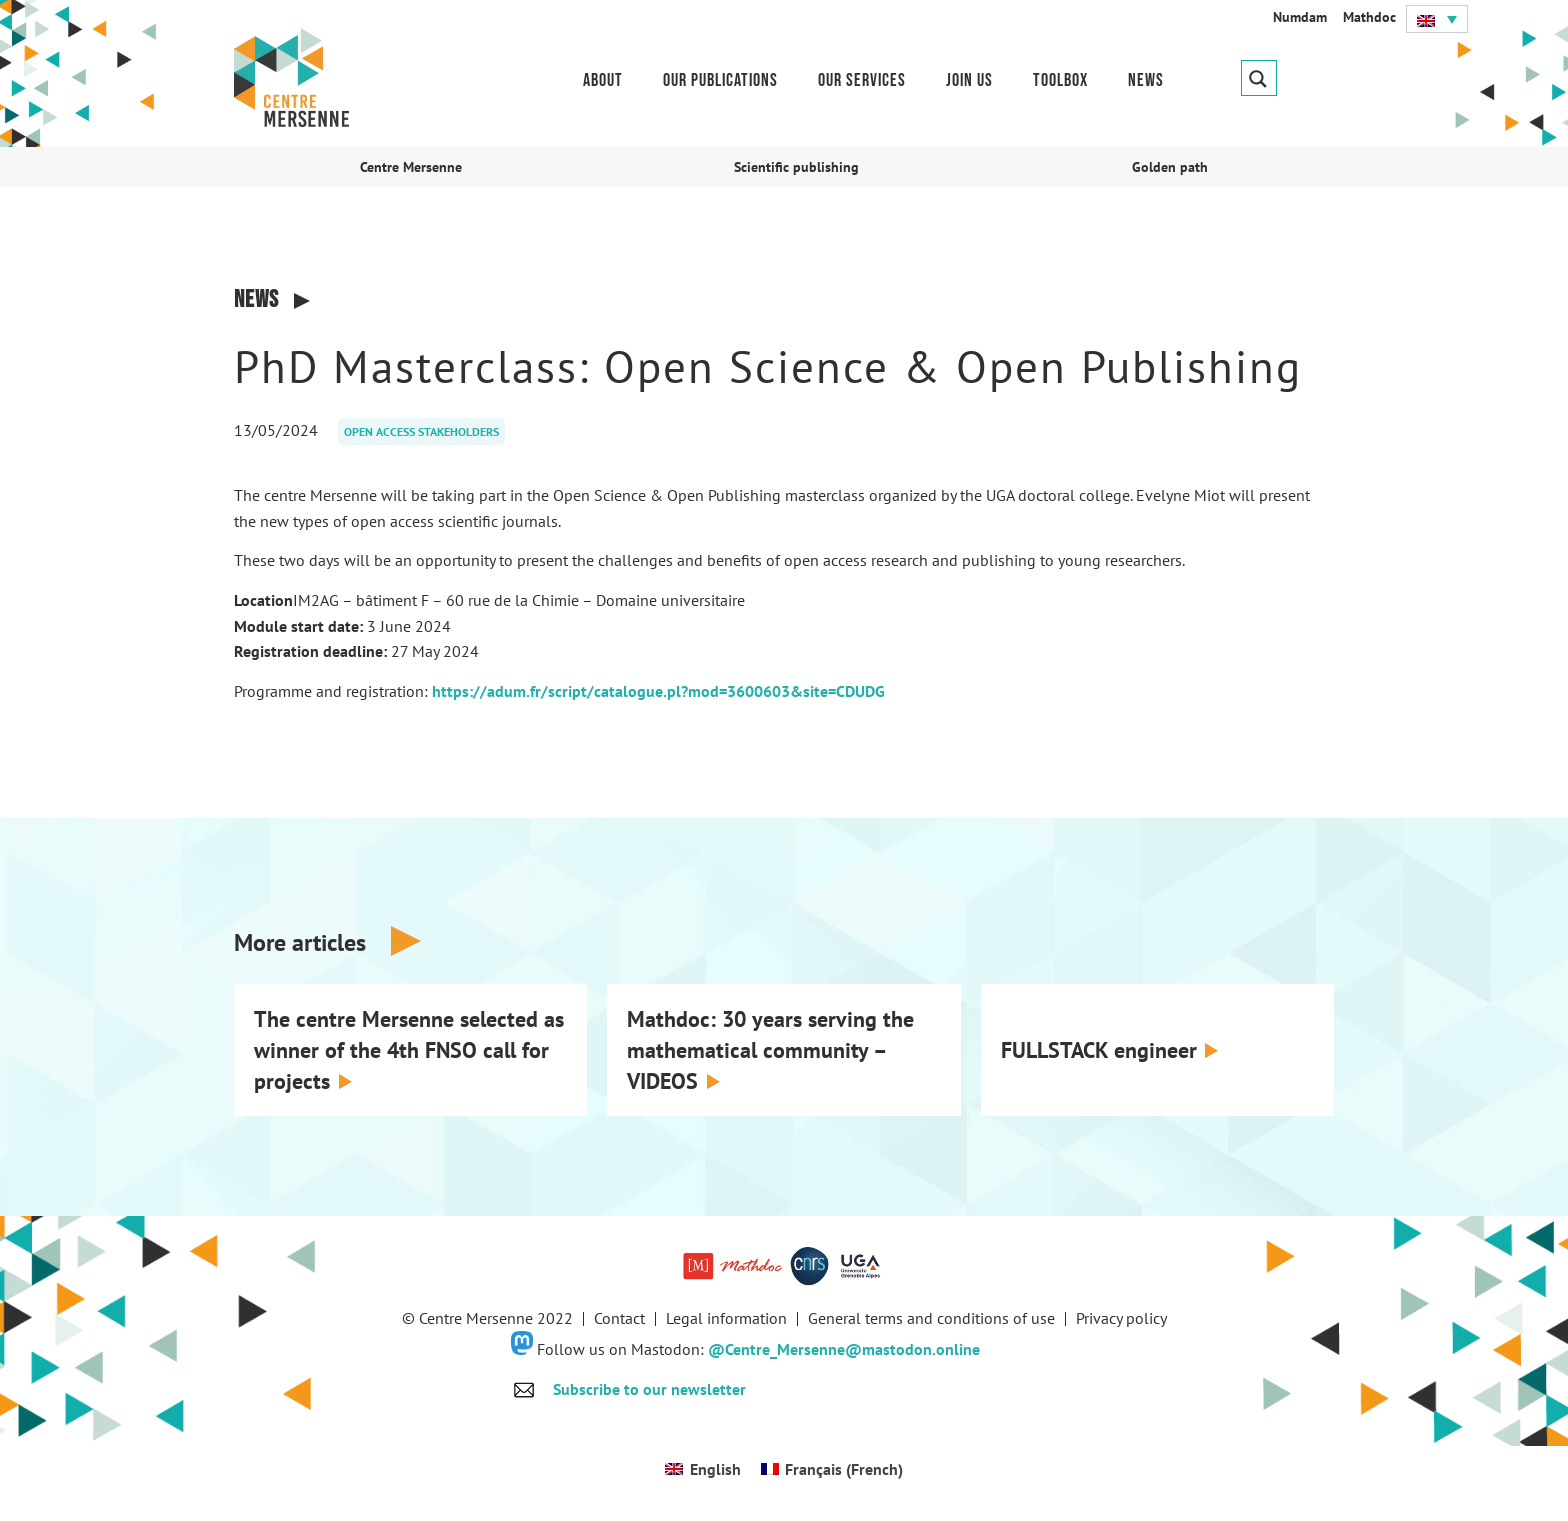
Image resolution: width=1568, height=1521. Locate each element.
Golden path (1170, 167)
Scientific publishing (796, 167)
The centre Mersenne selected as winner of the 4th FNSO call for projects (409, 1050)
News (1146, 80)
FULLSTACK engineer (1099, 1050)
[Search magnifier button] (1259, 78)
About (603, 80)
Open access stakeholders (421, 431)
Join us (969, 80)
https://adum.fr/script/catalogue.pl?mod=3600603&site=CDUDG (658, 691)
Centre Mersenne (411, 167)
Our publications (720, 80)
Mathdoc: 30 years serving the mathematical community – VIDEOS (770, 1050)
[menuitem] (1437, 19)
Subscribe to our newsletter (649, 1389)
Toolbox (1060, 80)
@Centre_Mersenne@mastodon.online (844, 1349)
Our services (862, 80)
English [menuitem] (715, 1469)
